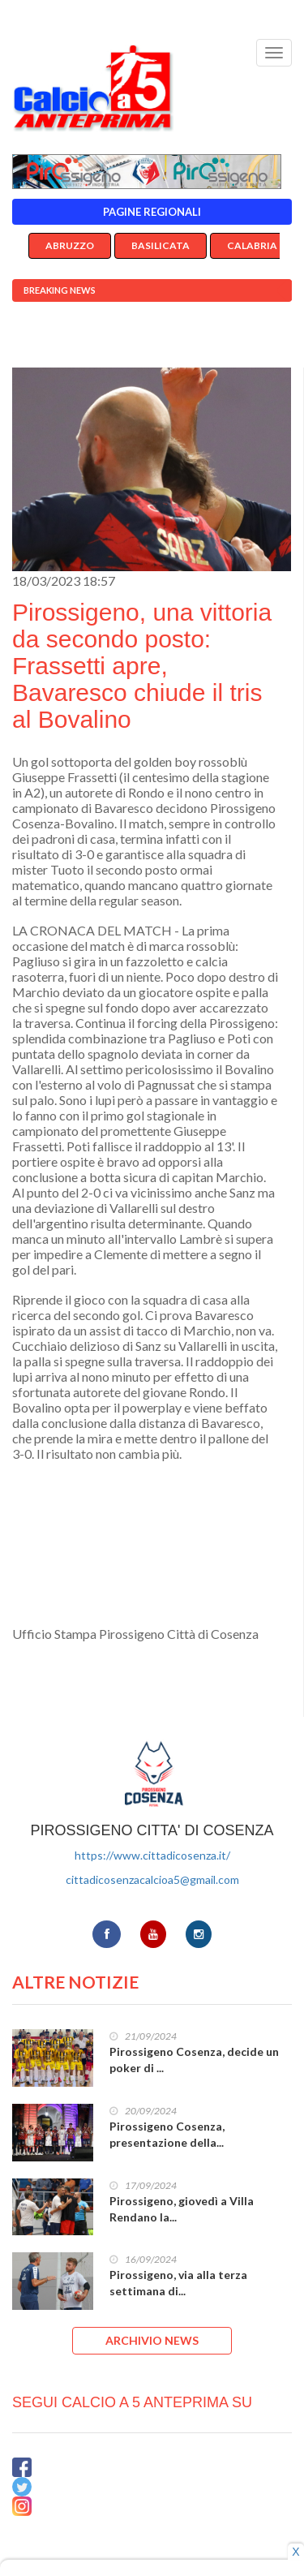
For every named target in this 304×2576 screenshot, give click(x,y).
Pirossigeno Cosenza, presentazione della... (167, 2134)
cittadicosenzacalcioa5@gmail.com (152, 1879)
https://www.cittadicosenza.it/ (152, 1855)
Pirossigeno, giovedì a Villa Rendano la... (181, 2209)
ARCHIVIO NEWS (152, 2340)
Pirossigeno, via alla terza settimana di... (178, 2283)
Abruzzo (69, 245)
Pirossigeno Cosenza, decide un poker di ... (194, 2060)
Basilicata (160, 245)
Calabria (252, 245)
